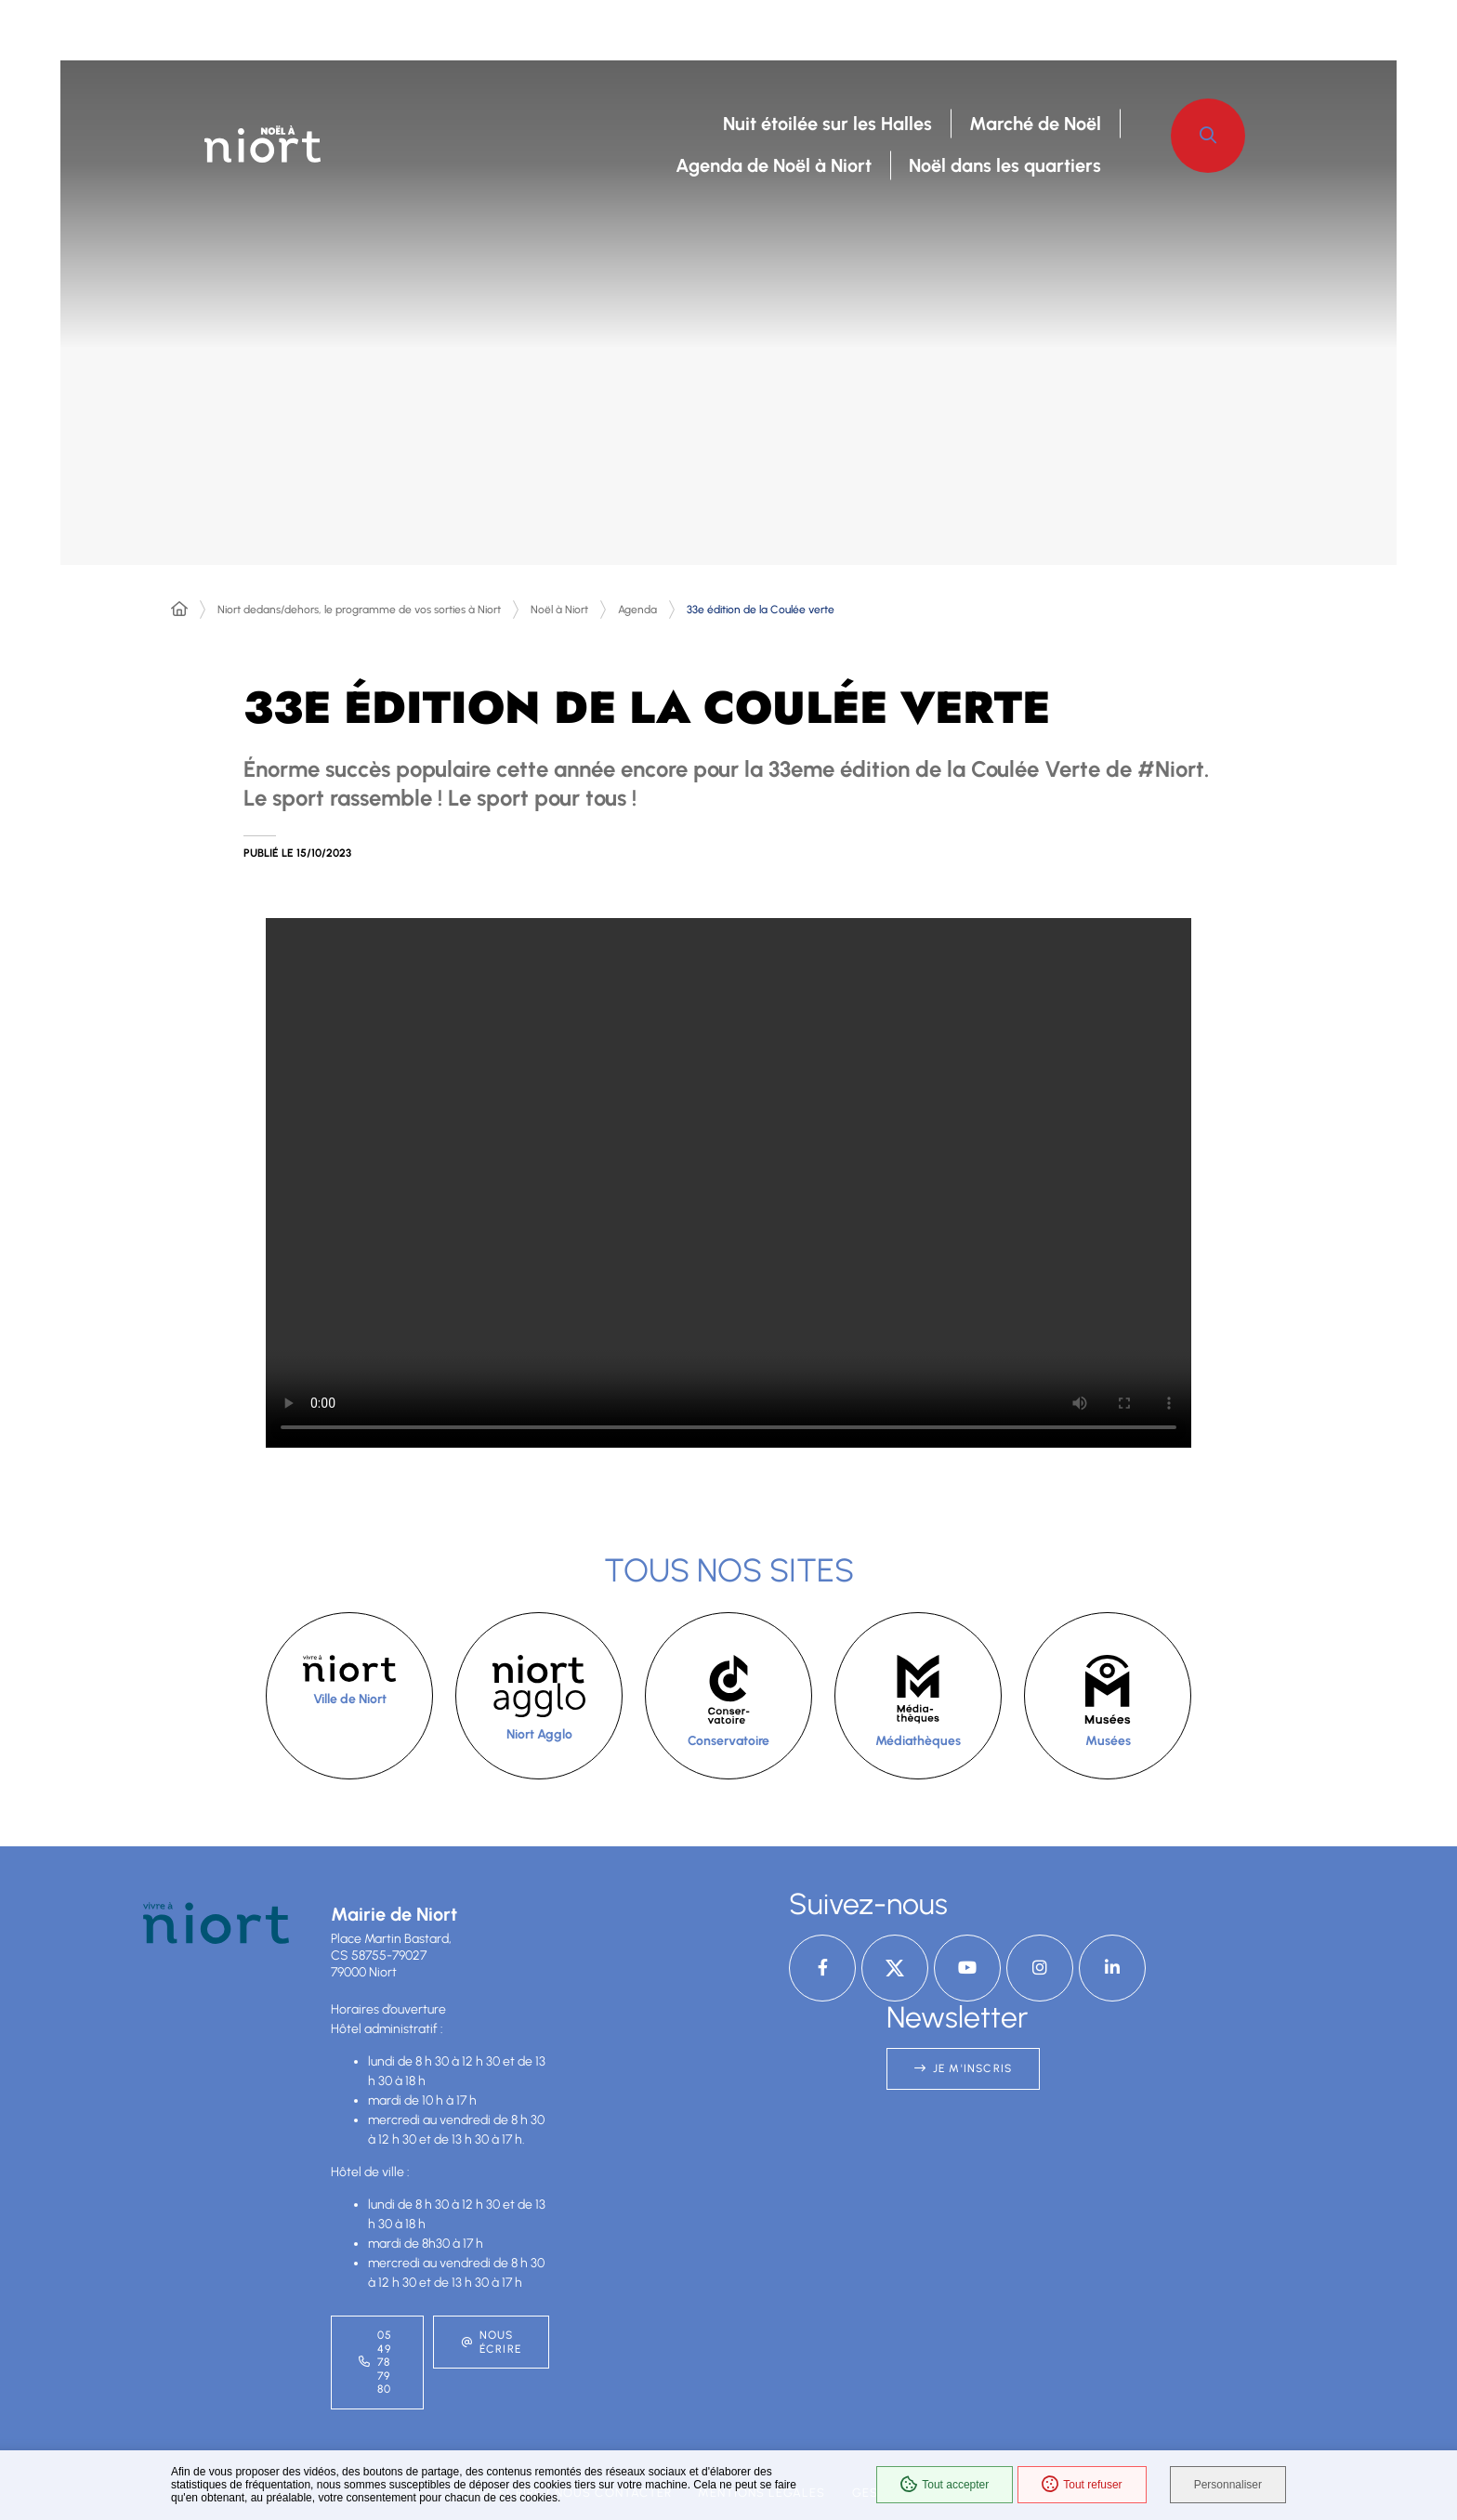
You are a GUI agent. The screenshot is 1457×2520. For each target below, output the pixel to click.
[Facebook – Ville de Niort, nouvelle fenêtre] (822, 1968)
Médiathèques (918, 1741)
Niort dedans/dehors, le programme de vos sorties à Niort (359, 609)
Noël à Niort (559, 609)
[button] (1208, 135)
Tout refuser (1082, 2484)
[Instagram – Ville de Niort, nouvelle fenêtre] (1039, 1968)
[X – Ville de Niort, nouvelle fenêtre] (894, 1968)
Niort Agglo (539, 1734)
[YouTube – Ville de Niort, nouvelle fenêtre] (967, 1968)
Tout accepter (944, 2484)
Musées (1108, 1741)
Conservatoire (728, 1741)
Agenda (637, 609)
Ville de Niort (350, 1699)
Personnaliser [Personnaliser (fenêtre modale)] (1228, 2484)
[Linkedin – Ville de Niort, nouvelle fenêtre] (1112, 1968)
